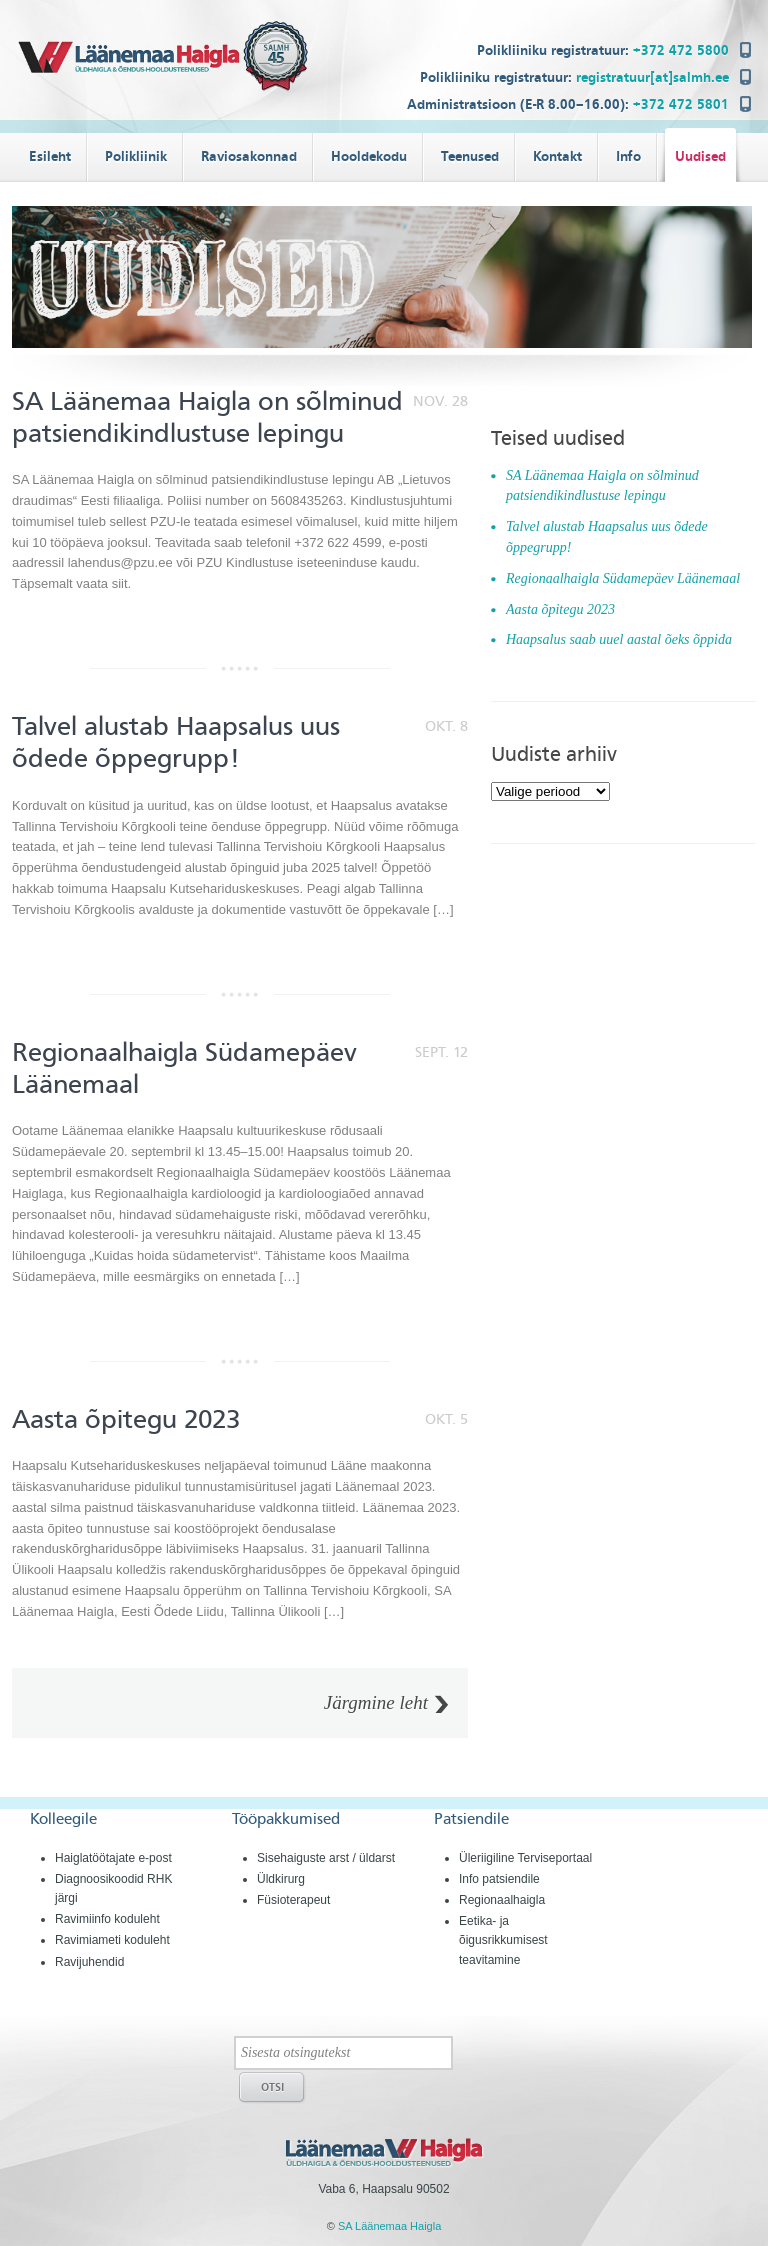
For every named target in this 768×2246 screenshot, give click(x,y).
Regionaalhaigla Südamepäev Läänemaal (623, 578)
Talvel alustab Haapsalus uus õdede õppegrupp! (176, 742)
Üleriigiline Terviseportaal (525, 1858)
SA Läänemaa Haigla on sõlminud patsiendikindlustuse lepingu (207, 417)
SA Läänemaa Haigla (389, 2226)
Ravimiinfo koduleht (107, 1919)
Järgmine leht (376, 1703)
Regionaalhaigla (502, 1900)
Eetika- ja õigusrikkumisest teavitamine (503, 1940)
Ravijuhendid (89, 1962)
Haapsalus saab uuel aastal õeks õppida (619, 639)
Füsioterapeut (293, 1900)
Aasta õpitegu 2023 (126, 1419)
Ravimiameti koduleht (112, 1940)
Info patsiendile (499, 1879)
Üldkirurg (281, 1879)
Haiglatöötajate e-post (113, 1858)
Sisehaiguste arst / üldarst (326, 1858)
